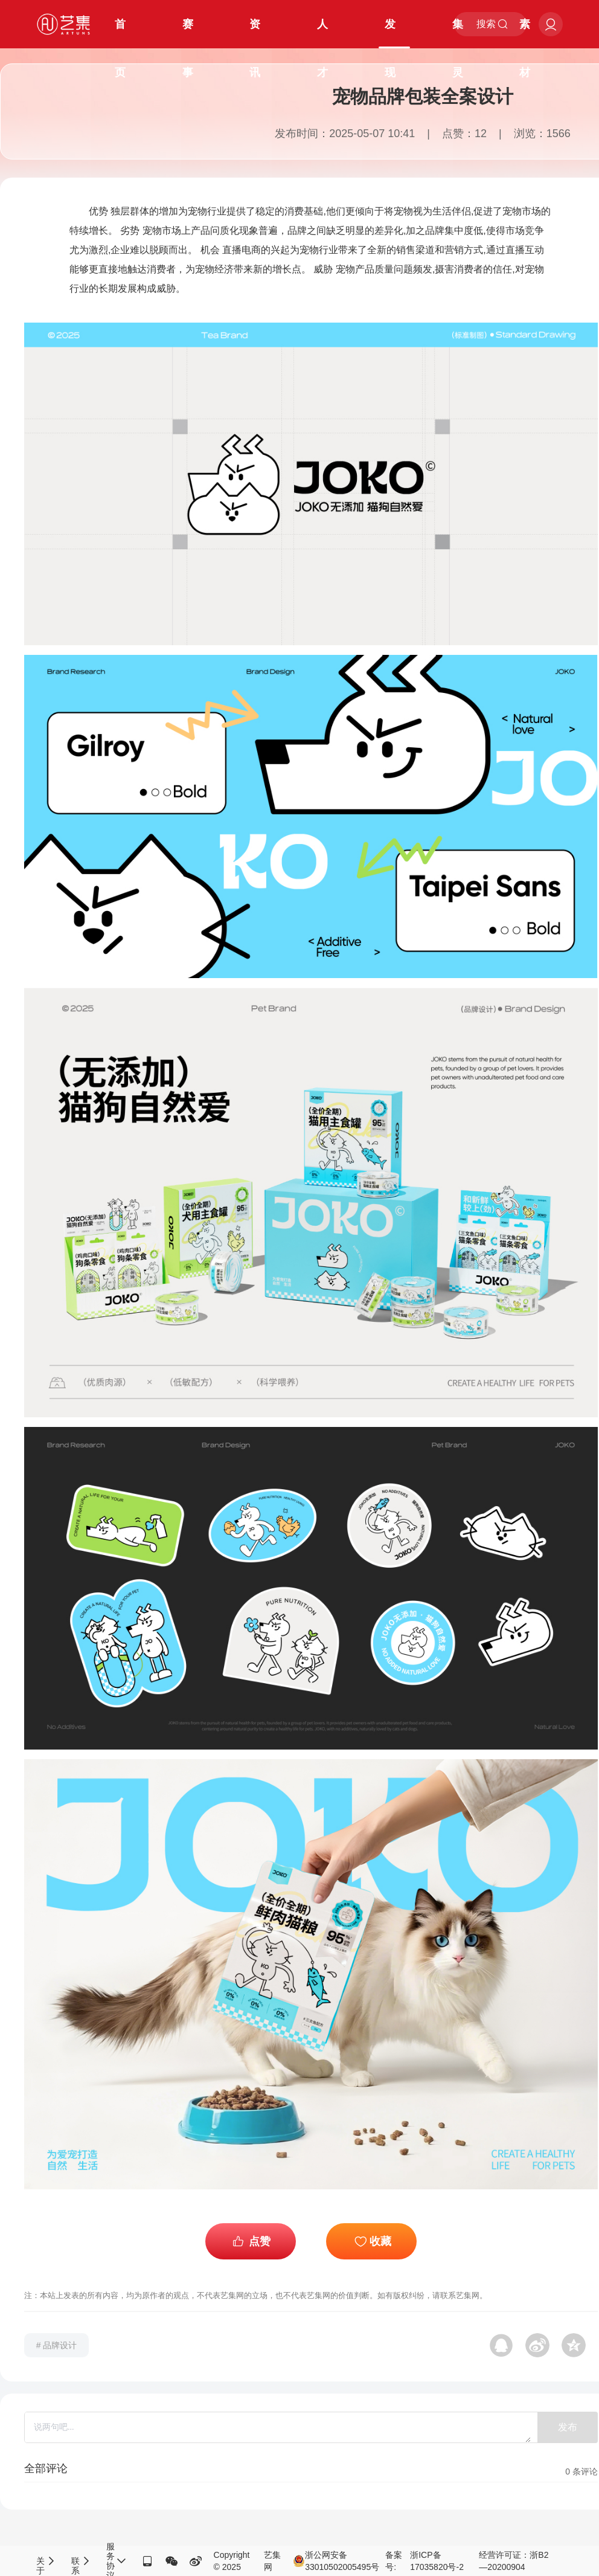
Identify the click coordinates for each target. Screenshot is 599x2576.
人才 (322, 33)
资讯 (254, 33)
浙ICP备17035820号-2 (437, 2561)
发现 (390, 33)
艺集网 (272, 2561)
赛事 (187, 33)
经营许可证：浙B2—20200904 (513, 2561)
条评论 (581, 2471)
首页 (120, 33)
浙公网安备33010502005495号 (336, 2561)
